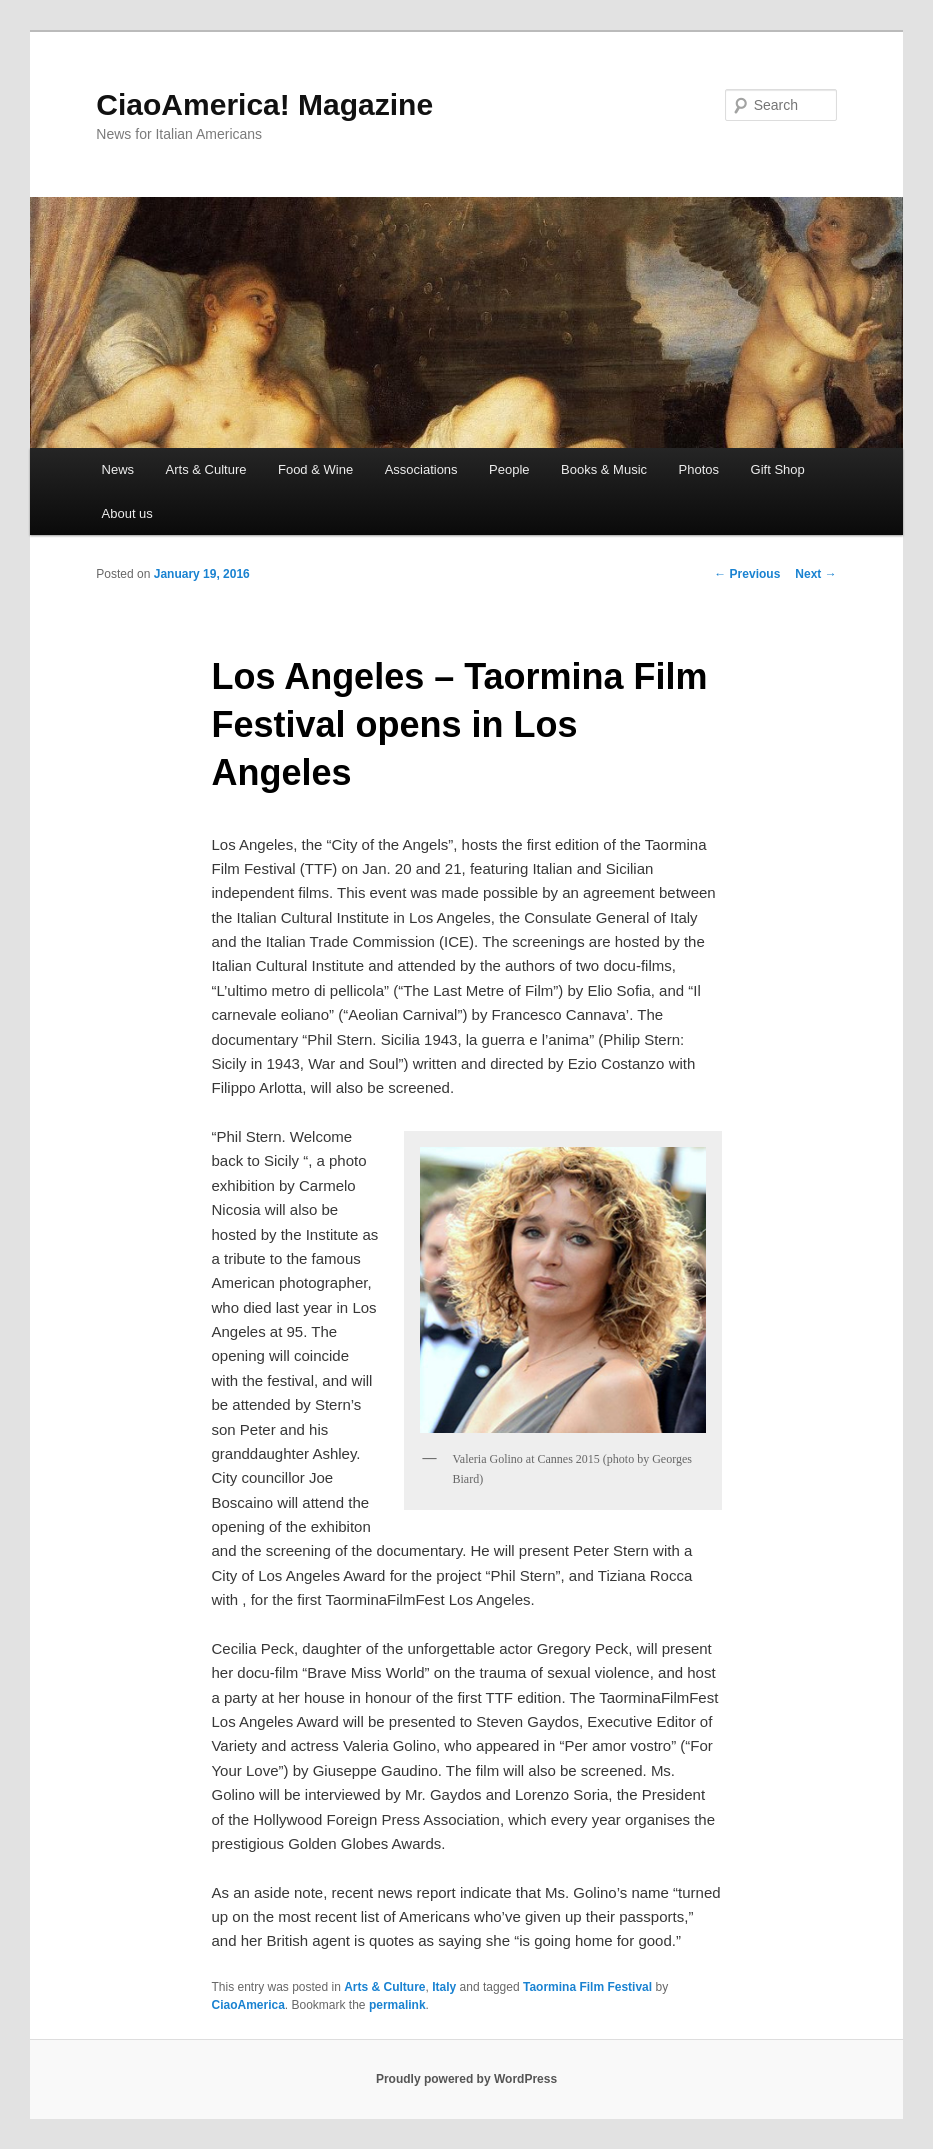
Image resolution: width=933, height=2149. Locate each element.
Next (815, 574)
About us (127, 513)
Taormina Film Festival (587, 1987)
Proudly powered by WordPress (466, 2079)
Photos (699, 469)
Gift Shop (778, 469)
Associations (421, 469)
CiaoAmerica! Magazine (264, 104)
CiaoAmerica (247, 2005)
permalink (397, 2005)
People (509, 469)
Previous (747, 574)
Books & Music (604, 469)
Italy (444, 1987)
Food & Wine (315, 469)
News (118, 469)
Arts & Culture (206, 469)
